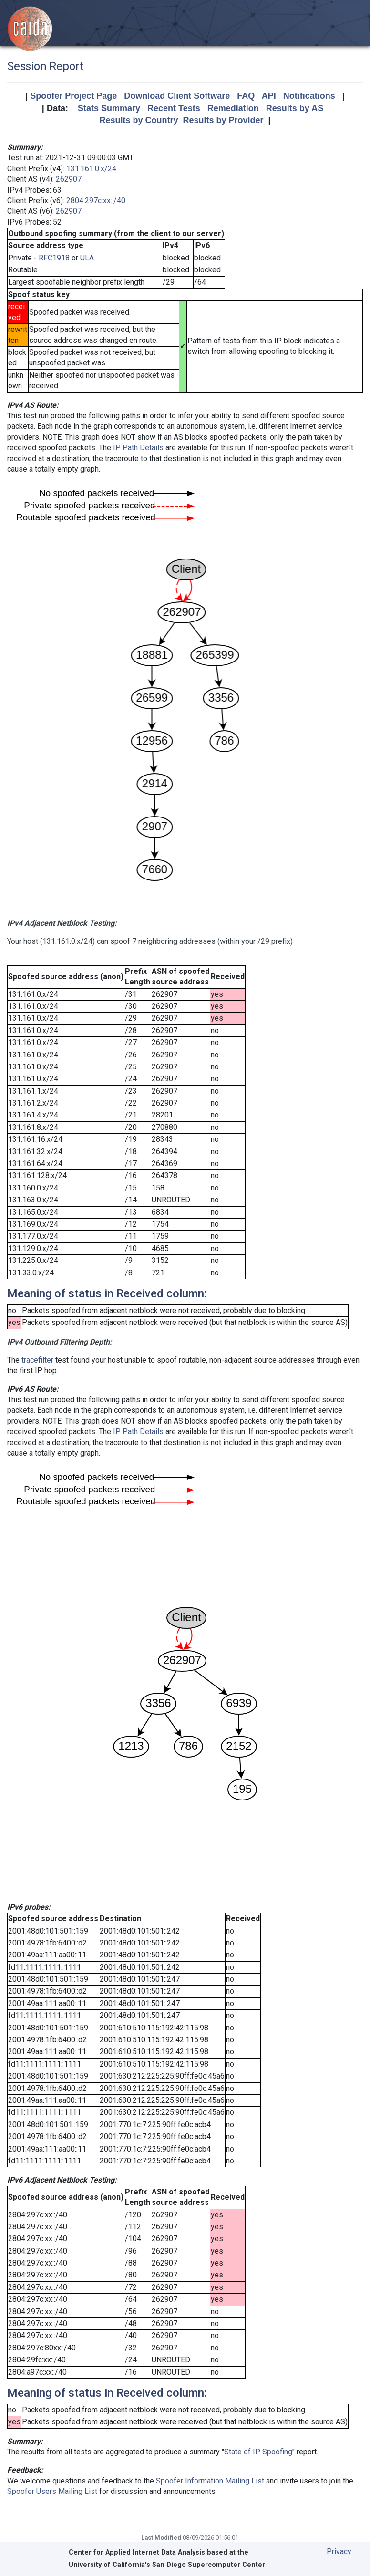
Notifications (309, 96)
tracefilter (37, 1360)
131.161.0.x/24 (91, 168)
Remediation (233, 108)
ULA (87, 257)
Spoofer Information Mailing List (210, 2480)
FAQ (246, 96)
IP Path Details (138, 447)
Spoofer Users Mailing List (52, 2491)
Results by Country (138, 120)
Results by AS (294, 108)
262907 (69, 179)
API (269, 96)
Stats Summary (109, 108)
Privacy (339, 2551)
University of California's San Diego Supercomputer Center (167, 2565)
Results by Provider (223, 120)
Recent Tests (173, 108)
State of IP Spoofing (258, 2451)
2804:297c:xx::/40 (95, 200)
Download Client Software (177, 96)
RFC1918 (54, 257)
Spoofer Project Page (73, 96)
